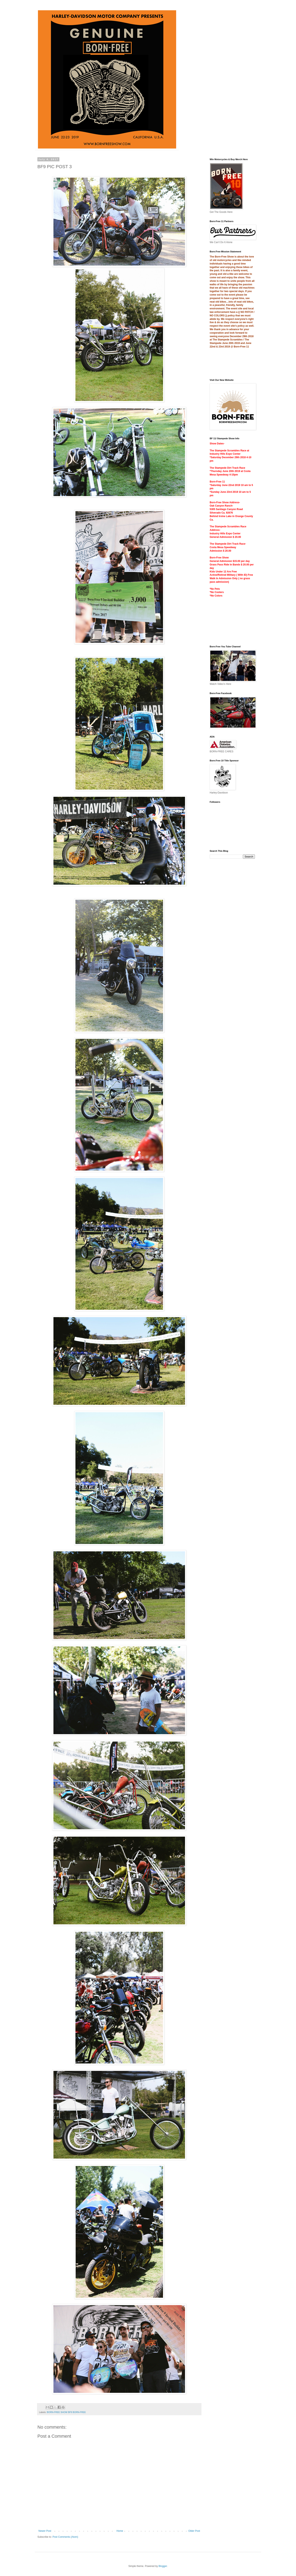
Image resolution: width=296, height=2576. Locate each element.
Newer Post (44, 2530)
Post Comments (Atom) (65, 2536)
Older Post (194, 2530)
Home (120, 2530)
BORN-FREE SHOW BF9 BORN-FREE (66, 2412)
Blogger (162, 2566)
